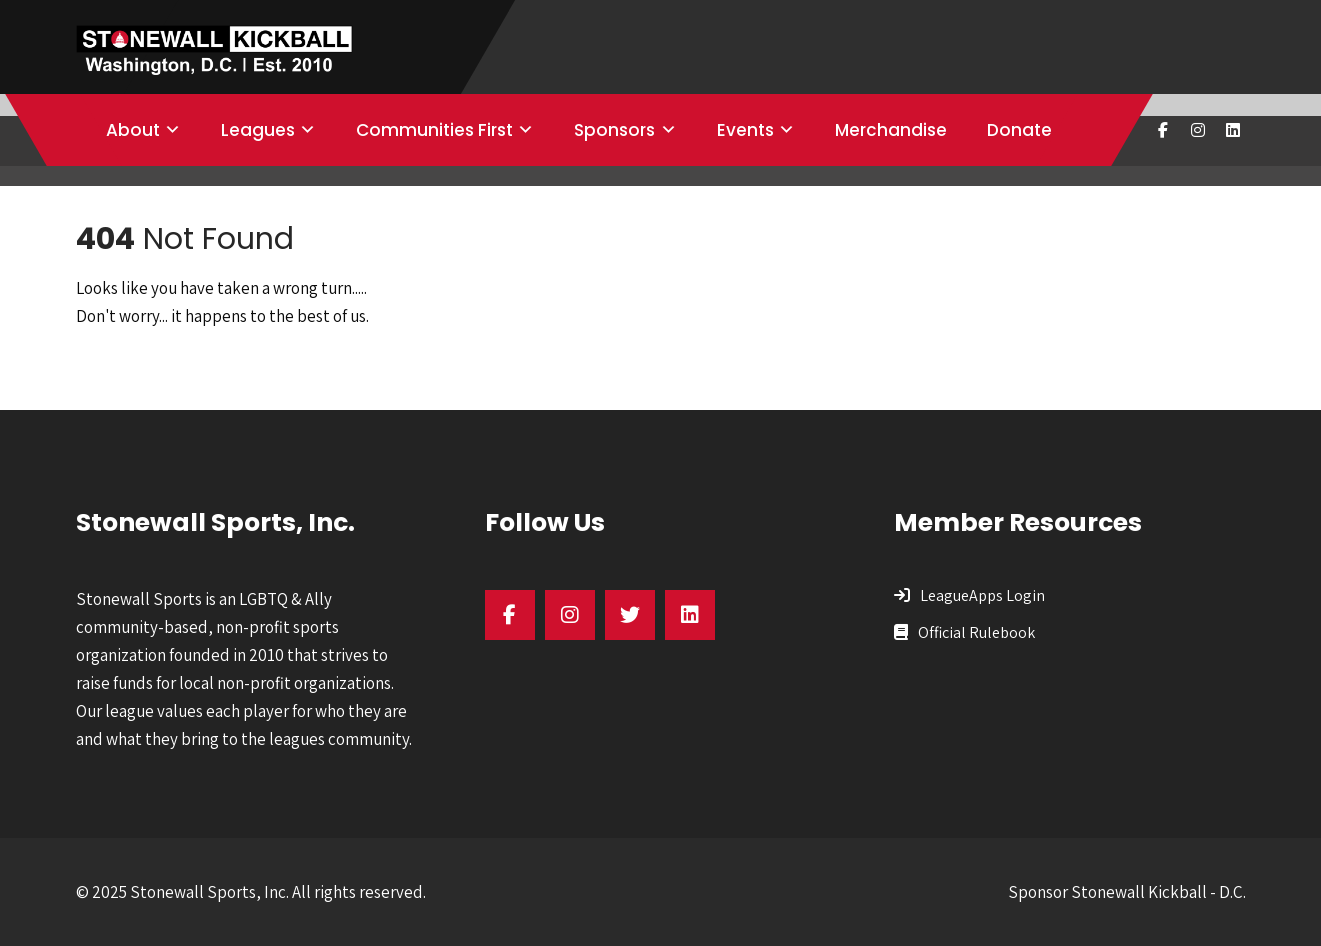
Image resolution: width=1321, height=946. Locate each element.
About (133, 130)
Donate (1019, 130)
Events (745, 130)
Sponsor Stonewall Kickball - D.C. (1127, 892)
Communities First (434, 130)
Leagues (258, 130)
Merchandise (891, 130)
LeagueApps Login (982, 595)
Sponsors (614, 130)
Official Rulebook (976, 632)
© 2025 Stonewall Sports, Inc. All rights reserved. (251, 892)
